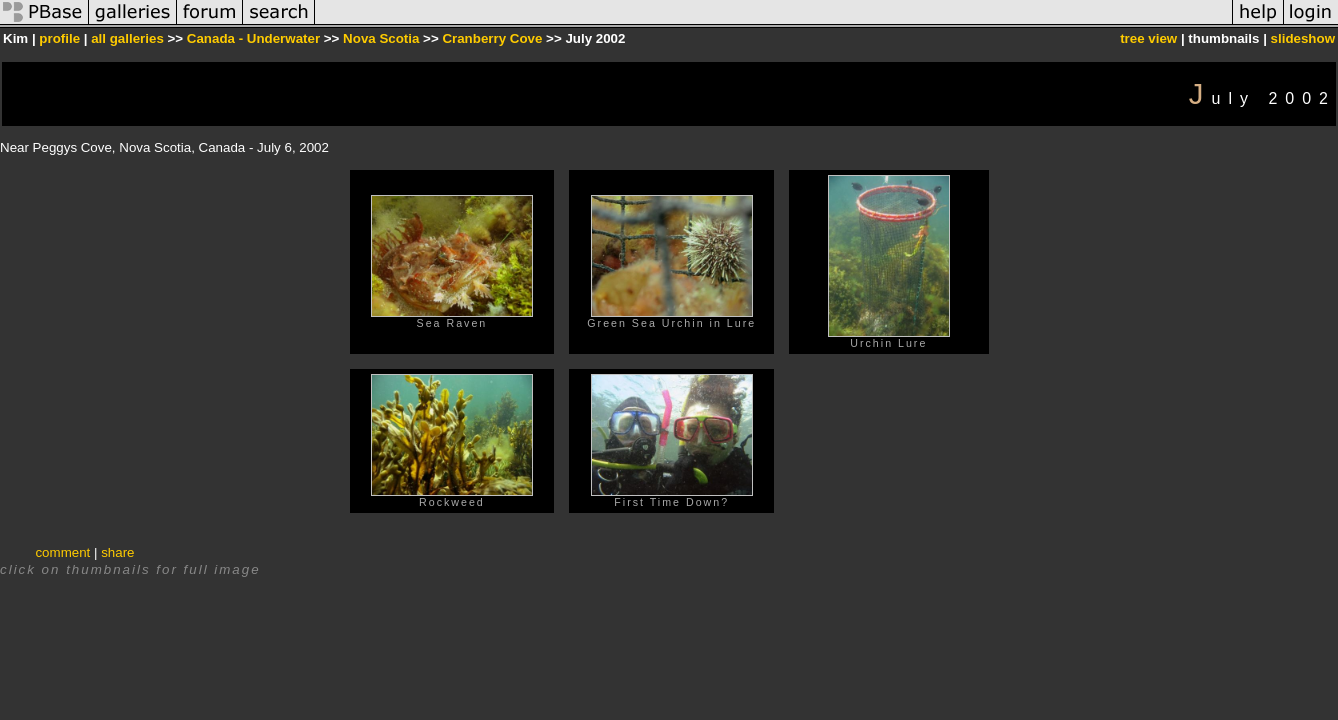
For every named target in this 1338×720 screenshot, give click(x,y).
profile (59, 38)
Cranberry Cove (492, 38)
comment (62, 552)
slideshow (1303, 38)
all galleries (127, 38)
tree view (1148, 38)
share (117, 552)
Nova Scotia (381, 38)
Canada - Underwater (253, 38)
